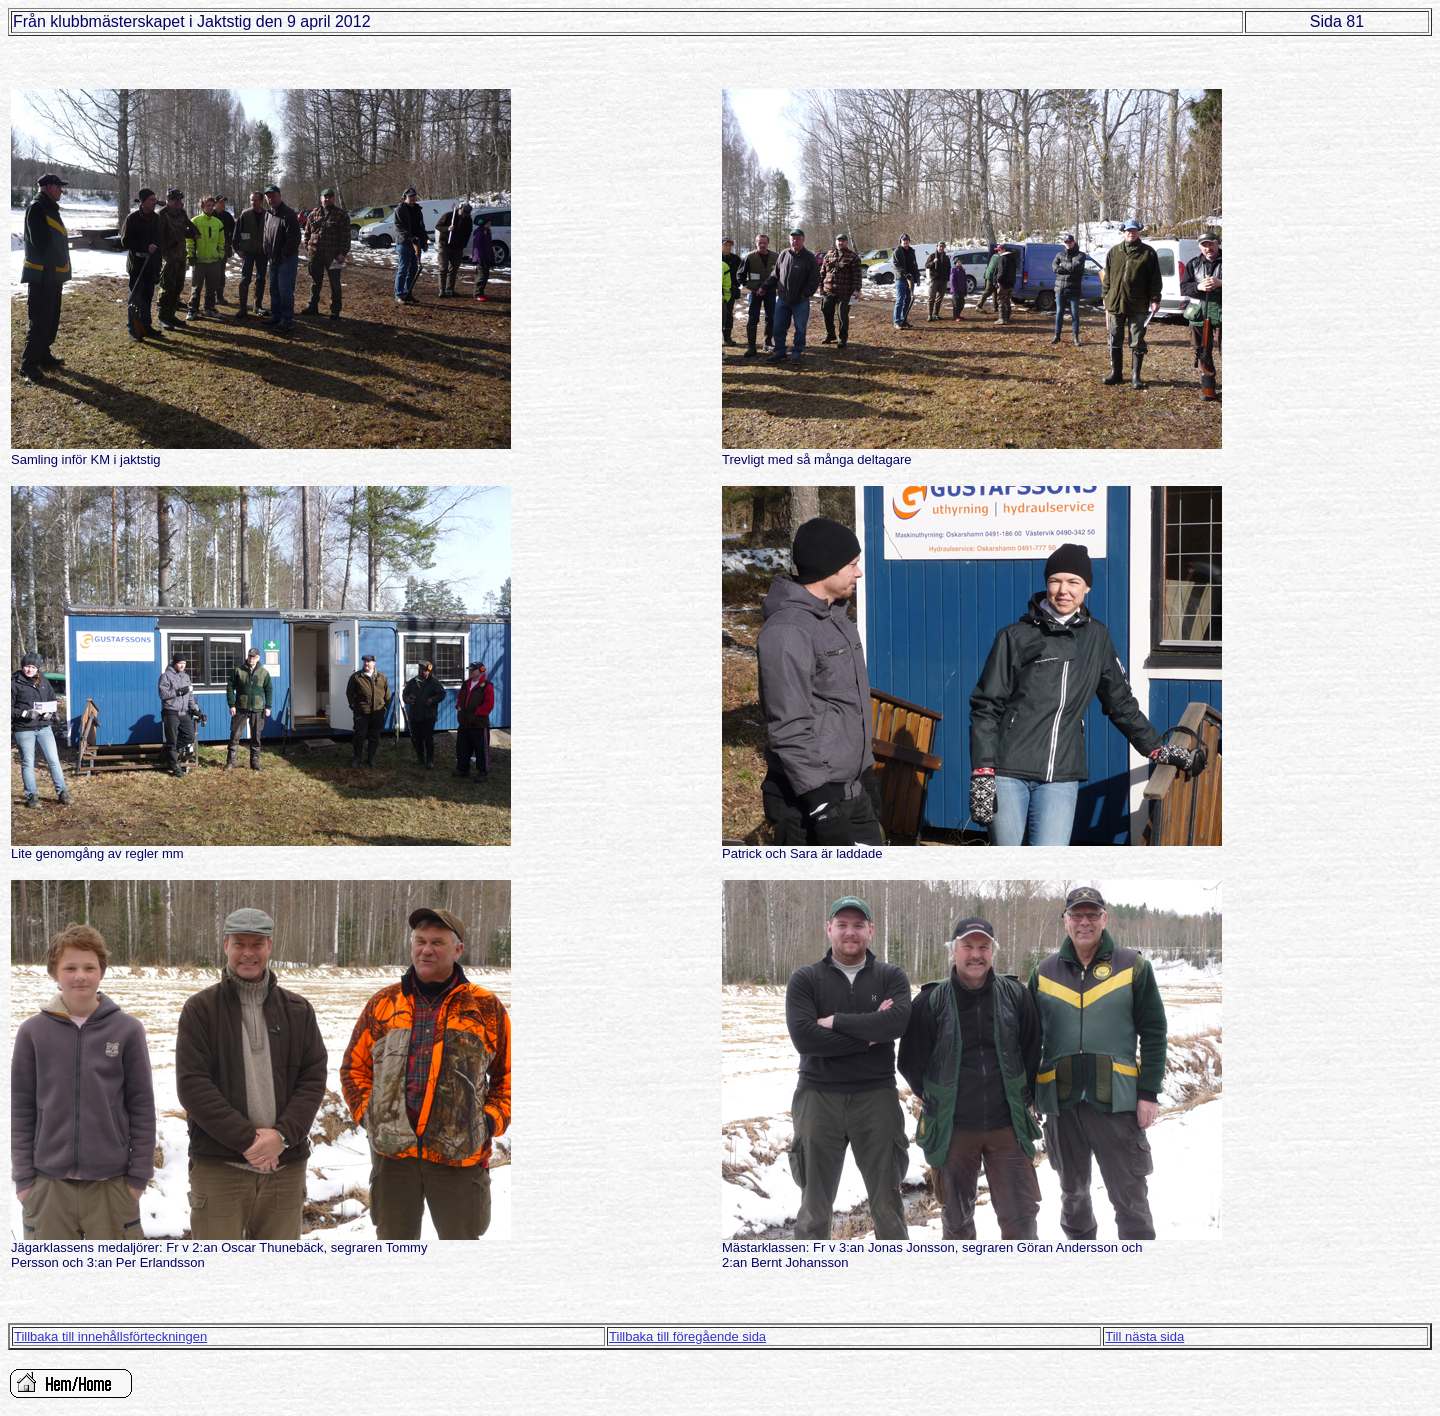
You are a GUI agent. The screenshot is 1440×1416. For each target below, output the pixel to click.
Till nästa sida (1144, 1336)
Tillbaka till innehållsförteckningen (110, 1336)
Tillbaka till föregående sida (687, 1336)
